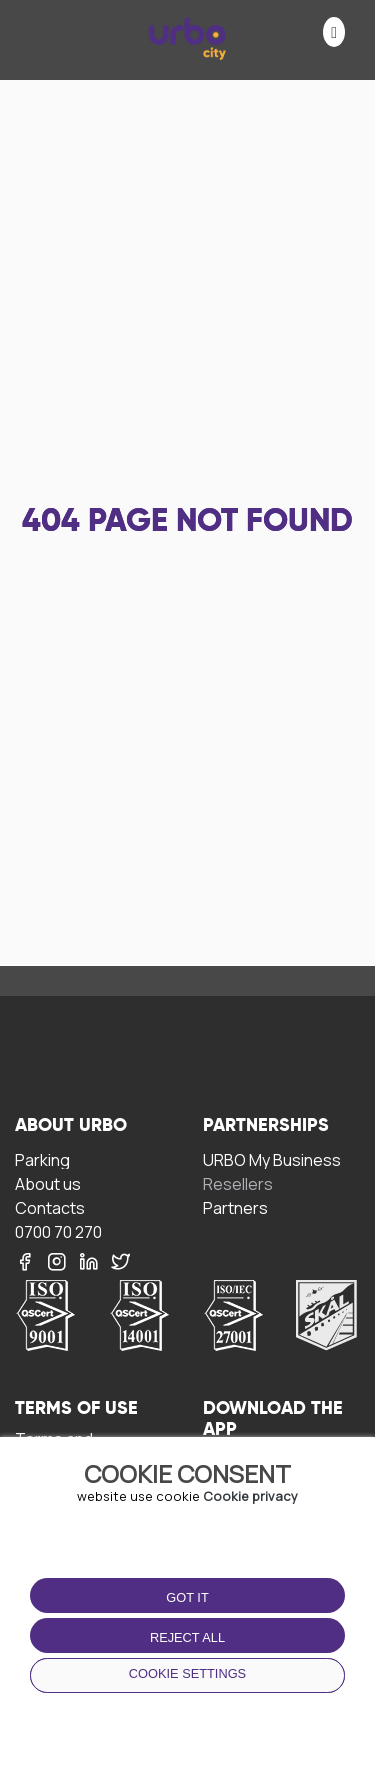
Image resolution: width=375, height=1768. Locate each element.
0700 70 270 (58, 1231)
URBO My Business (272, 1159)
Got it (187, 1597)
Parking (42, 1159)
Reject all (187, 1637)
